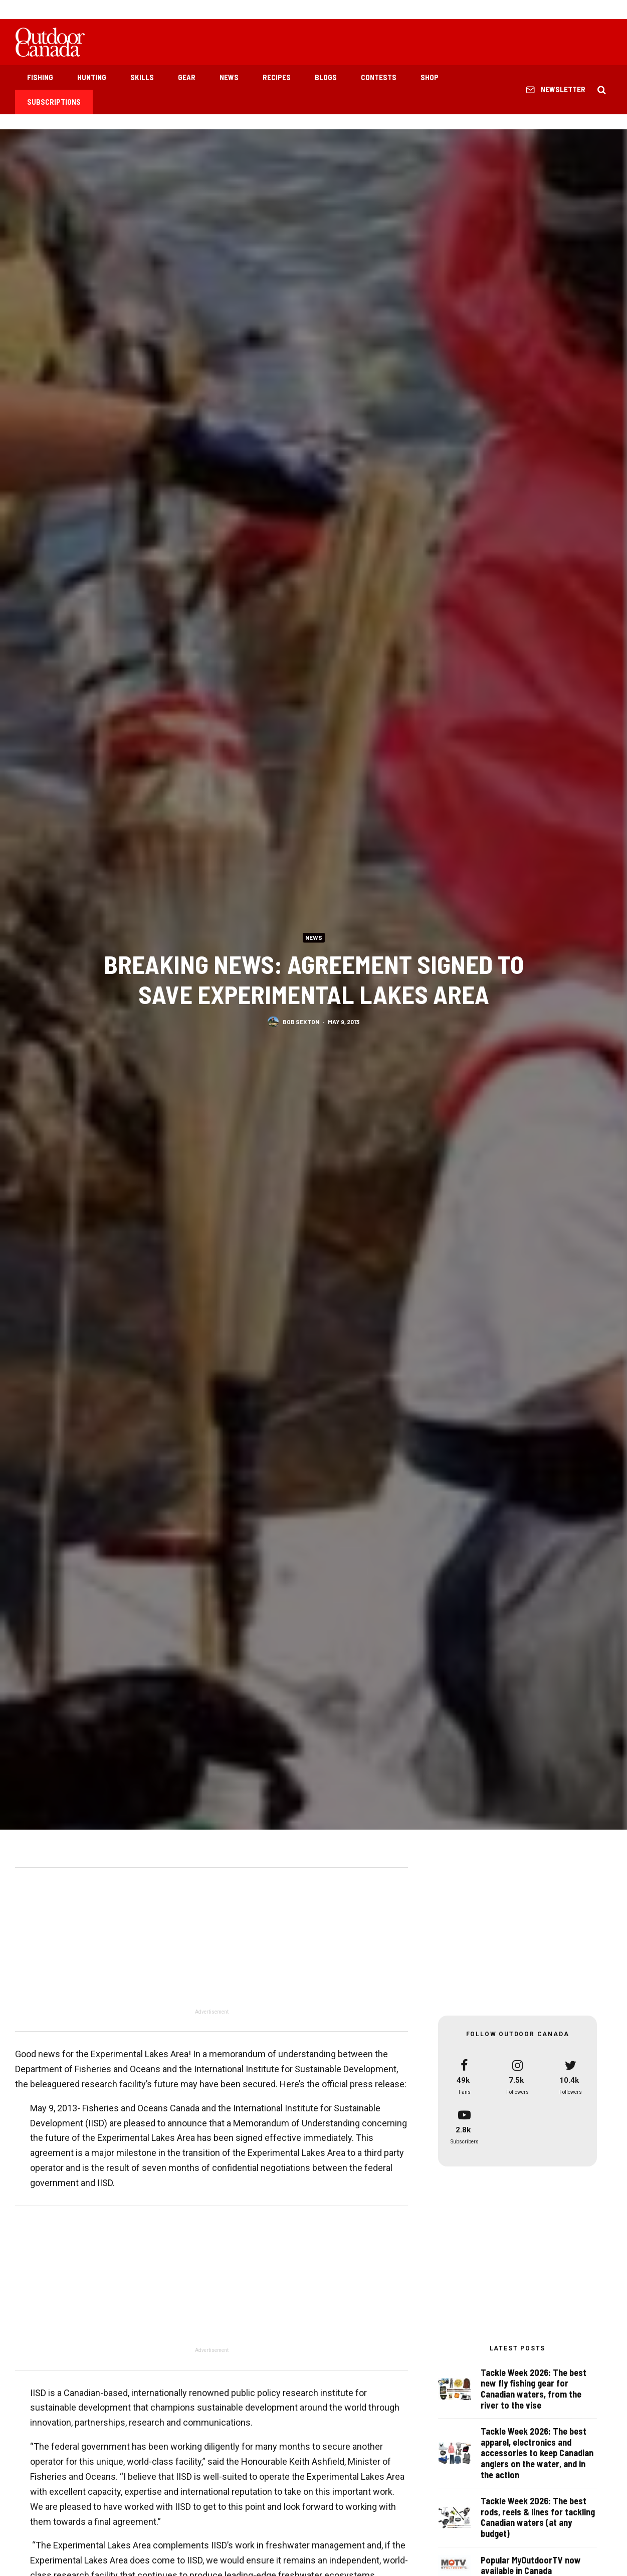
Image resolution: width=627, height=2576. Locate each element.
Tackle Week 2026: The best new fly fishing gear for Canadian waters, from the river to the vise (533, 2389)
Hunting (91, 77)
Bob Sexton (301, 1021)
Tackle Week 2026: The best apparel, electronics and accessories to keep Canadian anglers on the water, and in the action (537, 2453)
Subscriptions (54, 101)
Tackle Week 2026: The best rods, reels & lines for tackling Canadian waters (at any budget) (538, 2518)
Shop (430, 77)
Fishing (40, 77)
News (229, 77)
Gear (186, 77)
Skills (142, 77)
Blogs (326, 77)
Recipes (277, 77)
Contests (378, 77)
